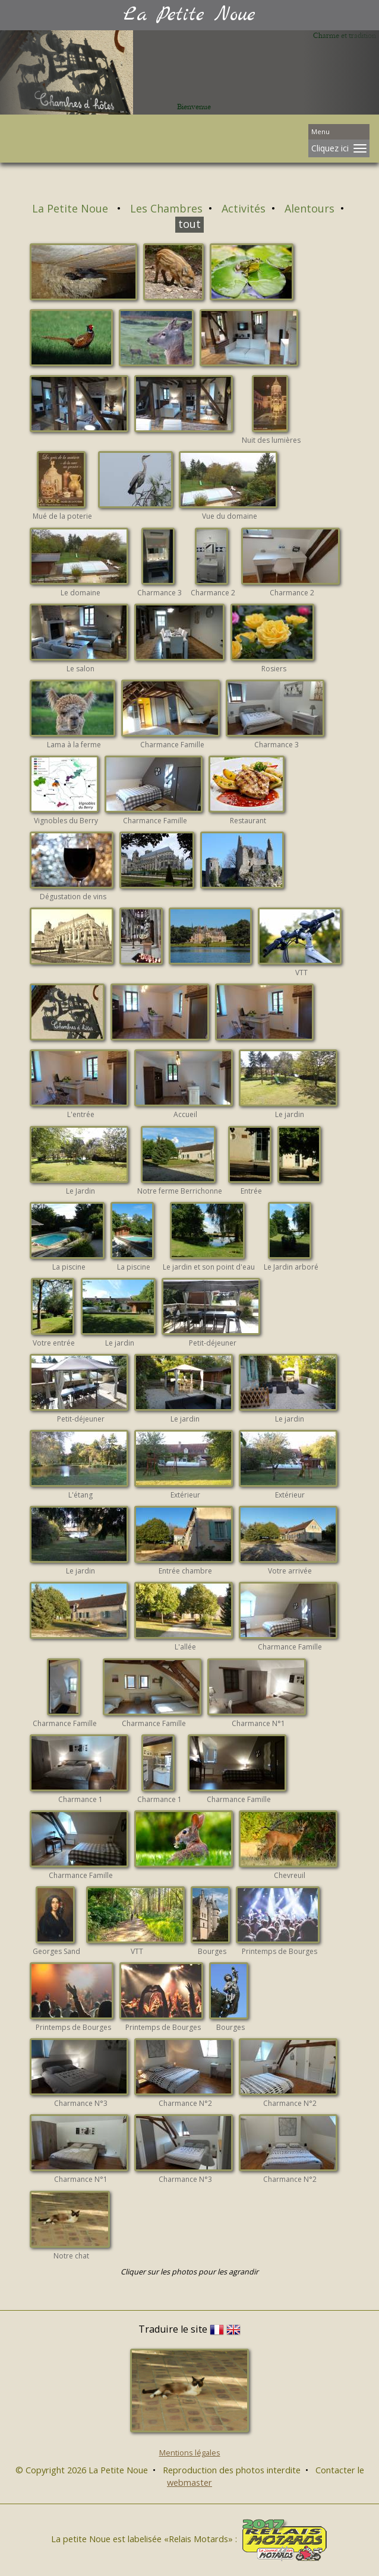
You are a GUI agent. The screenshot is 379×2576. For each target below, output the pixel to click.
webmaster (189, 2482)
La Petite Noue (71, 208)
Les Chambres (166, 208)
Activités (244, 208)
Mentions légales (189, 2452)
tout (189, 224)
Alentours (309, 208)
